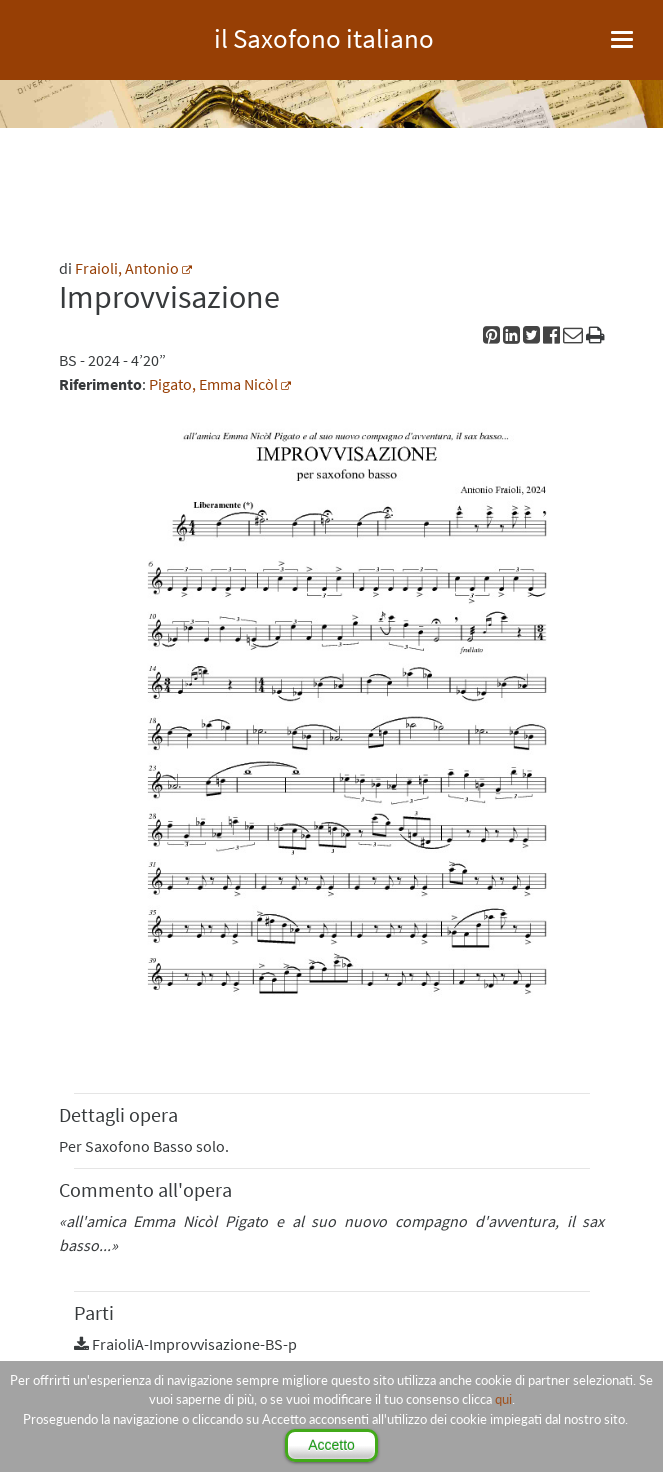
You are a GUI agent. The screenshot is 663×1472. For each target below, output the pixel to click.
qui (503, 1399)
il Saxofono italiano (324, 35)
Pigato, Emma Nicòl (213, 384)
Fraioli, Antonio (127, 268)
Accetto (331, 1445)
